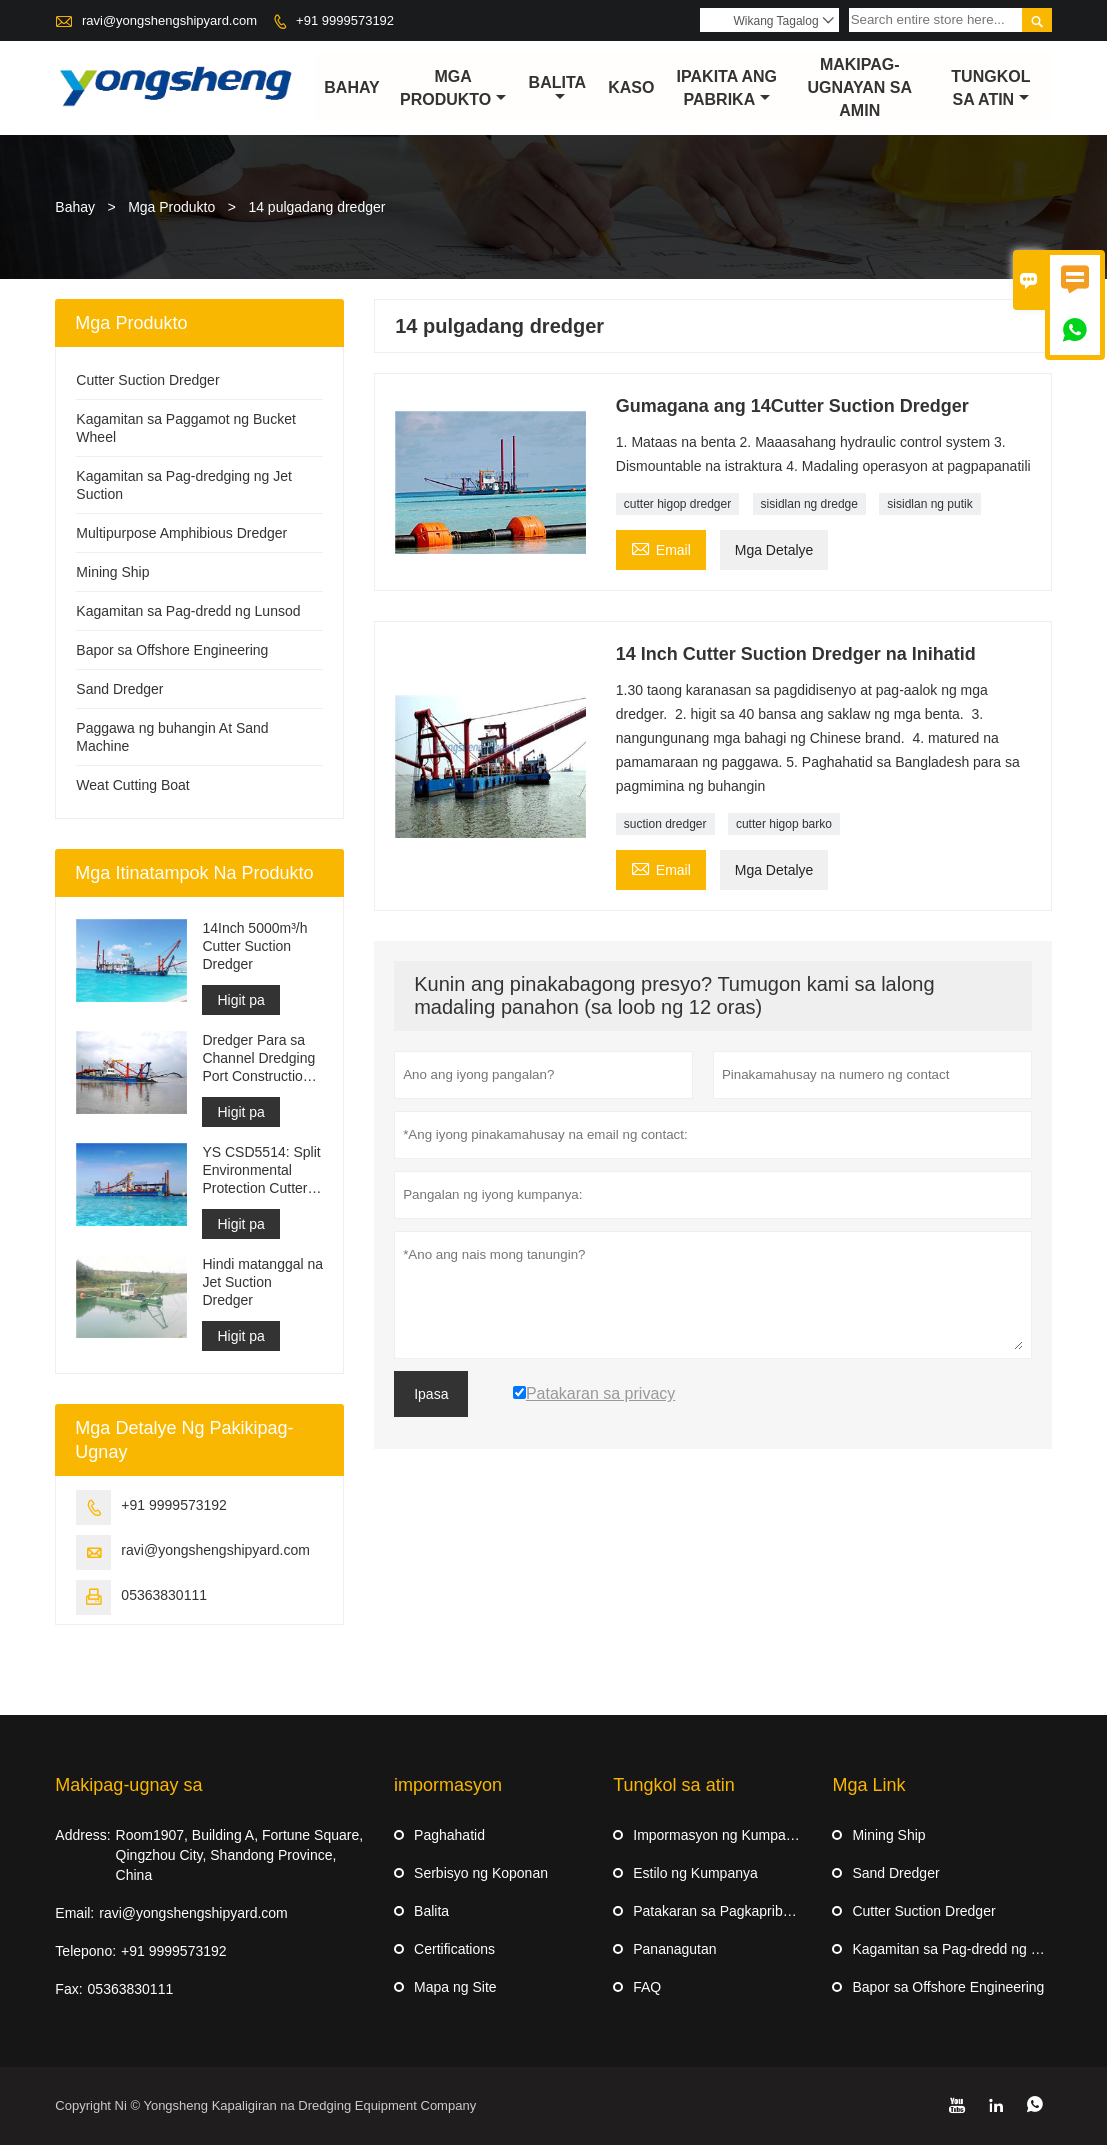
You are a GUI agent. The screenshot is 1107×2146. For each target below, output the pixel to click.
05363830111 (164, 1596)
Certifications (454, 1950)
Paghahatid (449, 1836)
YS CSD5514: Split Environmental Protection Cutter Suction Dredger (261, 1171)
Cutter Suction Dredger (147, 381)
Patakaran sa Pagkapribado (719, 1912)
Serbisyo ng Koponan (481, 1874)
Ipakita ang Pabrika (727, 88)
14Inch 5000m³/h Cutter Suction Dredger (254, 947)
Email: (74, 1914)
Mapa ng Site (455, 1988)
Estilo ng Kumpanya (695, 1874)
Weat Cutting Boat (132, 786)
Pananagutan (674, 1950)
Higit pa (240, 1001)
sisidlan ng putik (929, 505)
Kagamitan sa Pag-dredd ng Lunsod (188, 612)
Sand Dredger (119, 690)
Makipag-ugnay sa (128, 1786)
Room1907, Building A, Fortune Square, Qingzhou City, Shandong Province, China (240, 1856)
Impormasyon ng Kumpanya (720, 1836)
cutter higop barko (784, 825)
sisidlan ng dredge (809, 505)
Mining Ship (112, 573)
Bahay (351, 88)
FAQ (647, 1988)
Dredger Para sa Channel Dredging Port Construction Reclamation (258, 1059)
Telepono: (85, 1952)
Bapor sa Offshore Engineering (172, 651)
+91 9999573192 (345, 20)
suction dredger (665, 825)
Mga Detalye (774, 551)
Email (661, 548)
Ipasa (431, 1395)
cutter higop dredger (677, 505)
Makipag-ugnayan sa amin (860, 88)
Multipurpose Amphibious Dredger (181, 534)
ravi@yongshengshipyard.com (169, 20)
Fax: (68, 1990)
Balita (557, 90)
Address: (82, 1836)
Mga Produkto (453, 88)
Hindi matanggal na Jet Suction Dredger (262, 1283)
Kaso (631, 88)
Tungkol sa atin (990, 88)
